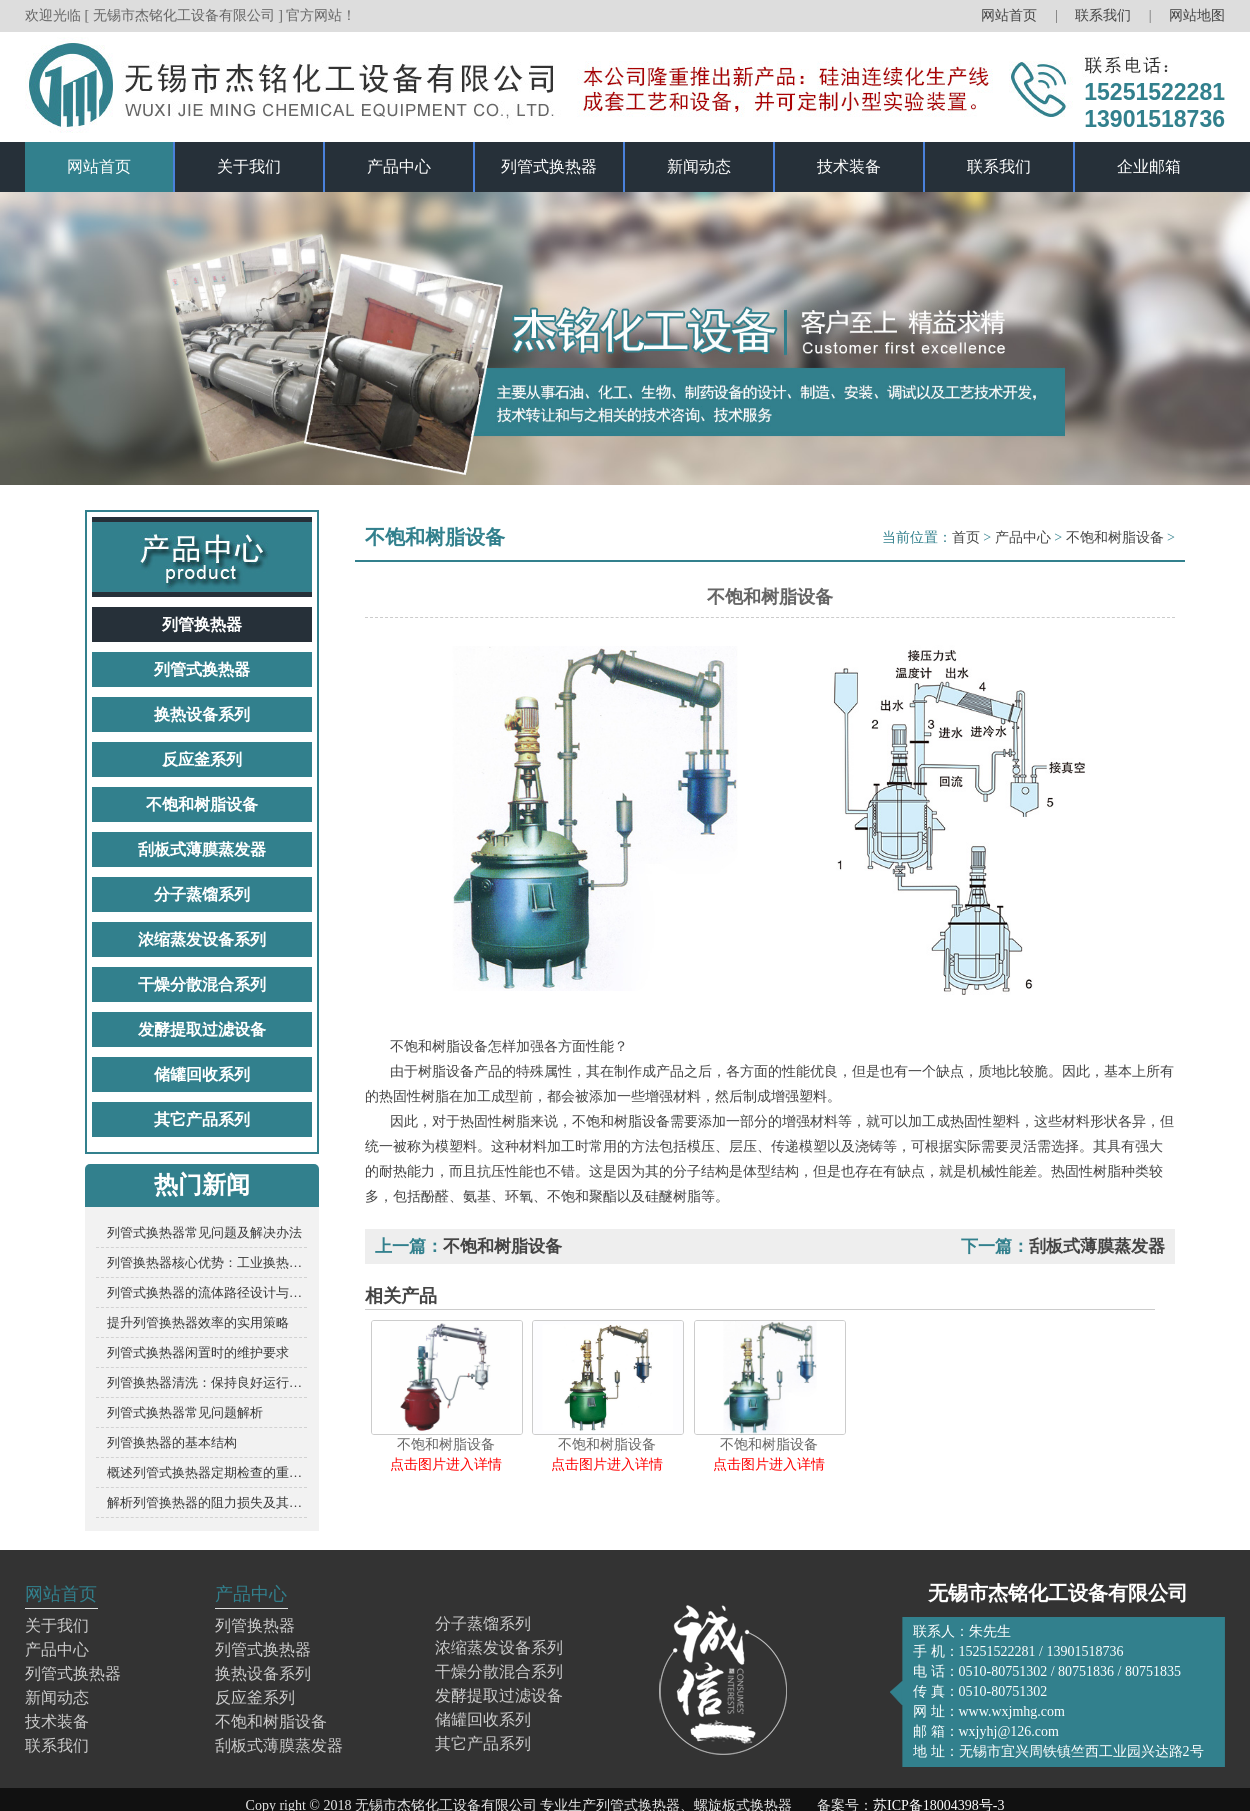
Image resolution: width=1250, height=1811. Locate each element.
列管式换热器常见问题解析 (185, 1412)
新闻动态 (699, 166)
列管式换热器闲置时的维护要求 (198, 1352)
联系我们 (1105, 15)
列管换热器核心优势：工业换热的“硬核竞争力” (207, 1262)
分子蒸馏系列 (202, 894)
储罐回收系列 (202, 1074)
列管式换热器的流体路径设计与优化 (207, 1292)
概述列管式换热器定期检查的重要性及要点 (207, 1472)
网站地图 (1197, 15)
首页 (966, 537)
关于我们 (249, 166)
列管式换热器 (549, 166)
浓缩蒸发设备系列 (202, 939)
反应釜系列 (202, 759)
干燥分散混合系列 (202, 984)
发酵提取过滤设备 (202, 1029)
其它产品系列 (202, 1119)
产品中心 (399, 166)
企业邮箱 (1149, 166)
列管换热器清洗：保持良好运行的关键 (207, 1382)
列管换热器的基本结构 (172, 1442)
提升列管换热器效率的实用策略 (198, 1322)
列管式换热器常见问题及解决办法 (204, 1232)
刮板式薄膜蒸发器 (202, 849)
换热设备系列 (202, 714)
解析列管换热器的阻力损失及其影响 (207, 1502)
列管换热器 (202, 624)
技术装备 (849, 166)
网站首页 (1009, 15)
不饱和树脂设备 (202, 804)
